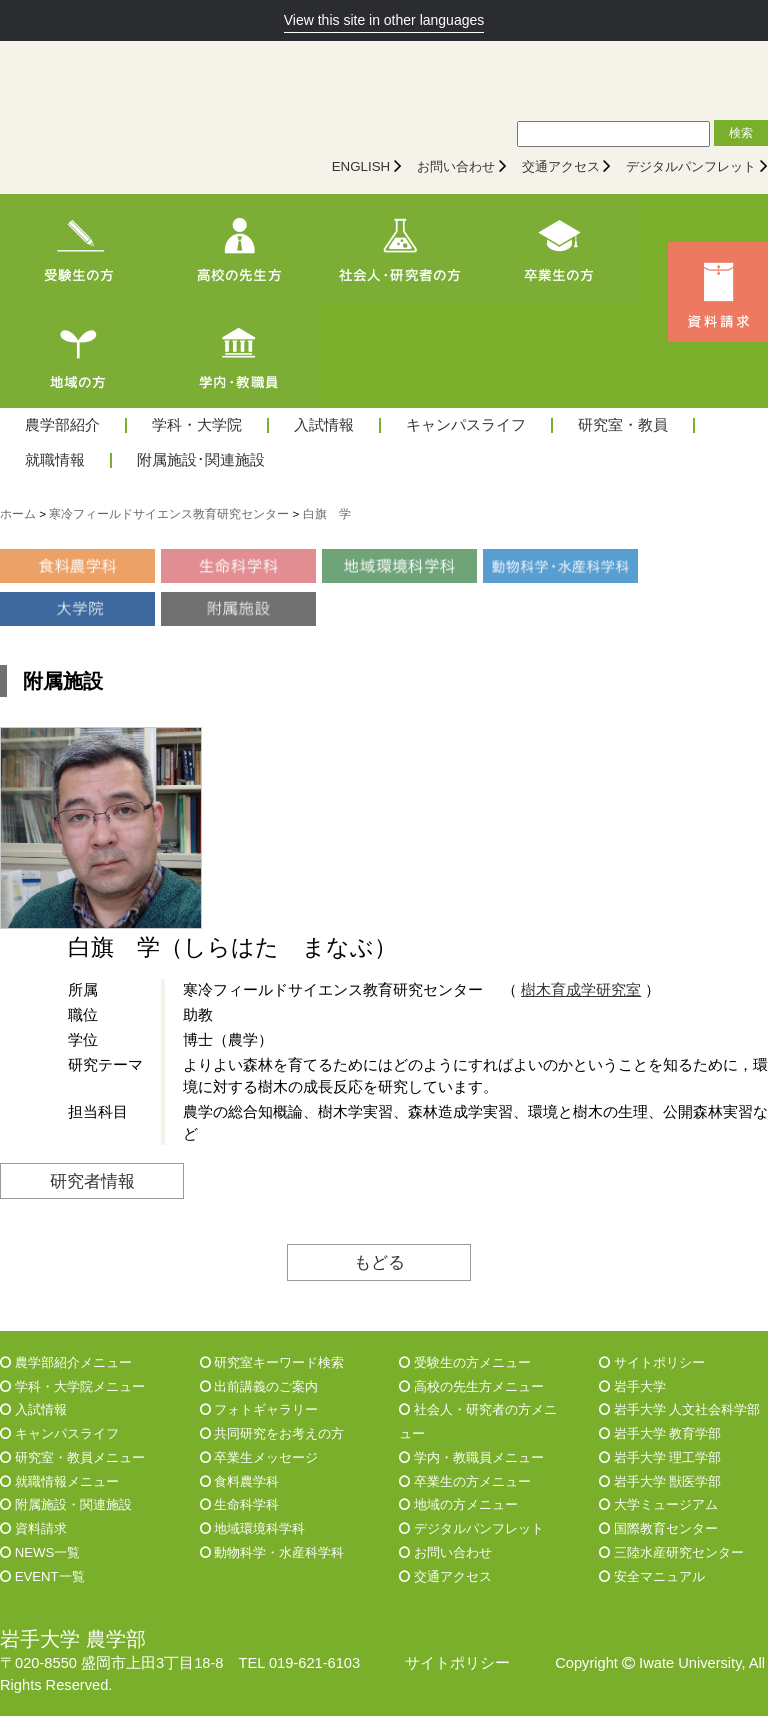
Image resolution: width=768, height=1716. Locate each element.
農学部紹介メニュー (66, 1362)
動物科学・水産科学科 (272, 1552)
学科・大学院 (197, 425)
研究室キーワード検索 (272, 1362)
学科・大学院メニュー (72, 1386)
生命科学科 (240, 1504)
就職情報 (55, 460)
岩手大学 (632, 1386)
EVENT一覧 (42, 1576)
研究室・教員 (623, 425)
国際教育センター (658, 1528)
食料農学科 (240, 1481)
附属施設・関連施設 (66, 1504)
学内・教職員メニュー (471, 1457)
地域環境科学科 (253, 1528)
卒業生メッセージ (259, 1457)
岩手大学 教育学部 (660, 1433)
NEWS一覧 (40, 1552)
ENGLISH (361, 166)
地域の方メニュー (458, 1504)
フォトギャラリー (259, 1409)
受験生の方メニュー (465, 1362)
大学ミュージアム (658, 1504)
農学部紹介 (62, 425)
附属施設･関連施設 (201, 460)
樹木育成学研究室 (581, 990)
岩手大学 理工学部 (660, 1457)
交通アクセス (561, 166)
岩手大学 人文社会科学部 (679, 1409)
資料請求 (33, 1528)
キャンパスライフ (466, 425)
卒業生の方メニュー (465, 1481)
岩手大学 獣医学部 (660, 1481)
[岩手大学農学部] (175, 91)
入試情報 (324, 425)
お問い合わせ (456, 166)
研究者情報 (92, 1181)
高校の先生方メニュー (471, 1386)
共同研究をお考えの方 (272, 1433)
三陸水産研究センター (671, 1552)
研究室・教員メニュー (72, 1457)
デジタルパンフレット (691, 166)
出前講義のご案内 (259, 1386)
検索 (741, 133)
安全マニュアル (652, 1576)
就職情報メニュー (59, 1481)
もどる (379, 1262)
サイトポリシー (652, 1362)
